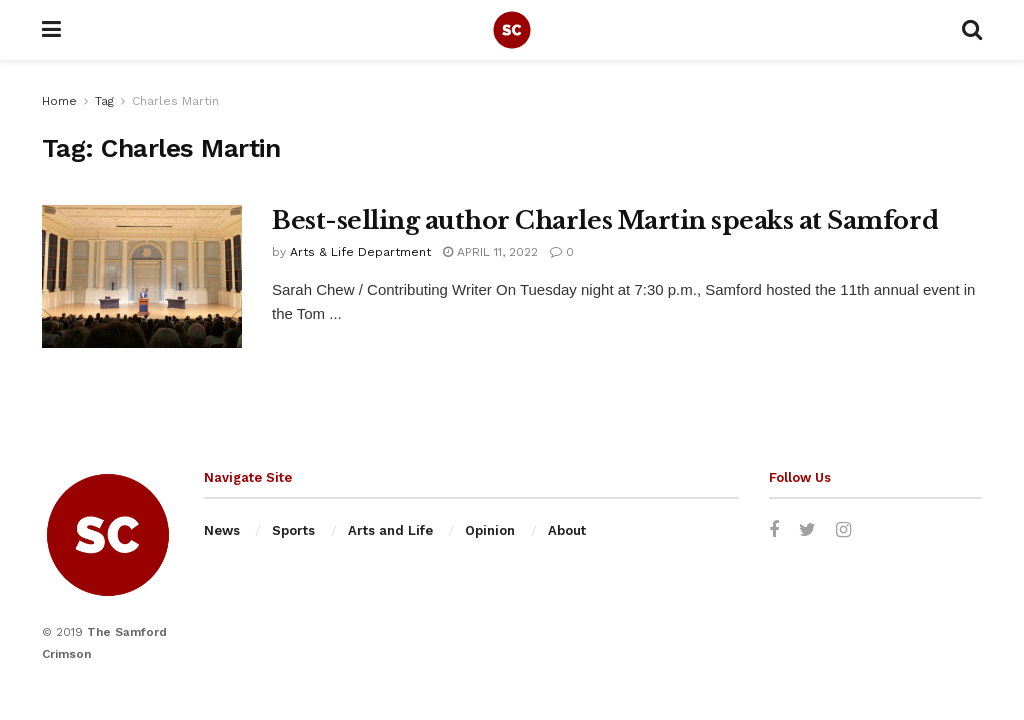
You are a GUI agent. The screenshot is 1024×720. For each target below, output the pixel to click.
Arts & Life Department (360, 252)
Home (59, 101)
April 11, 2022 (490, 252)
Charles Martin (175, 101)
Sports (293, 530)
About (567, 530)
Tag (104, 101)
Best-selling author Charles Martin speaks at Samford (605, 220)
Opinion (490, 530)
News (222, 530)
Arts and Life (390, 530)
